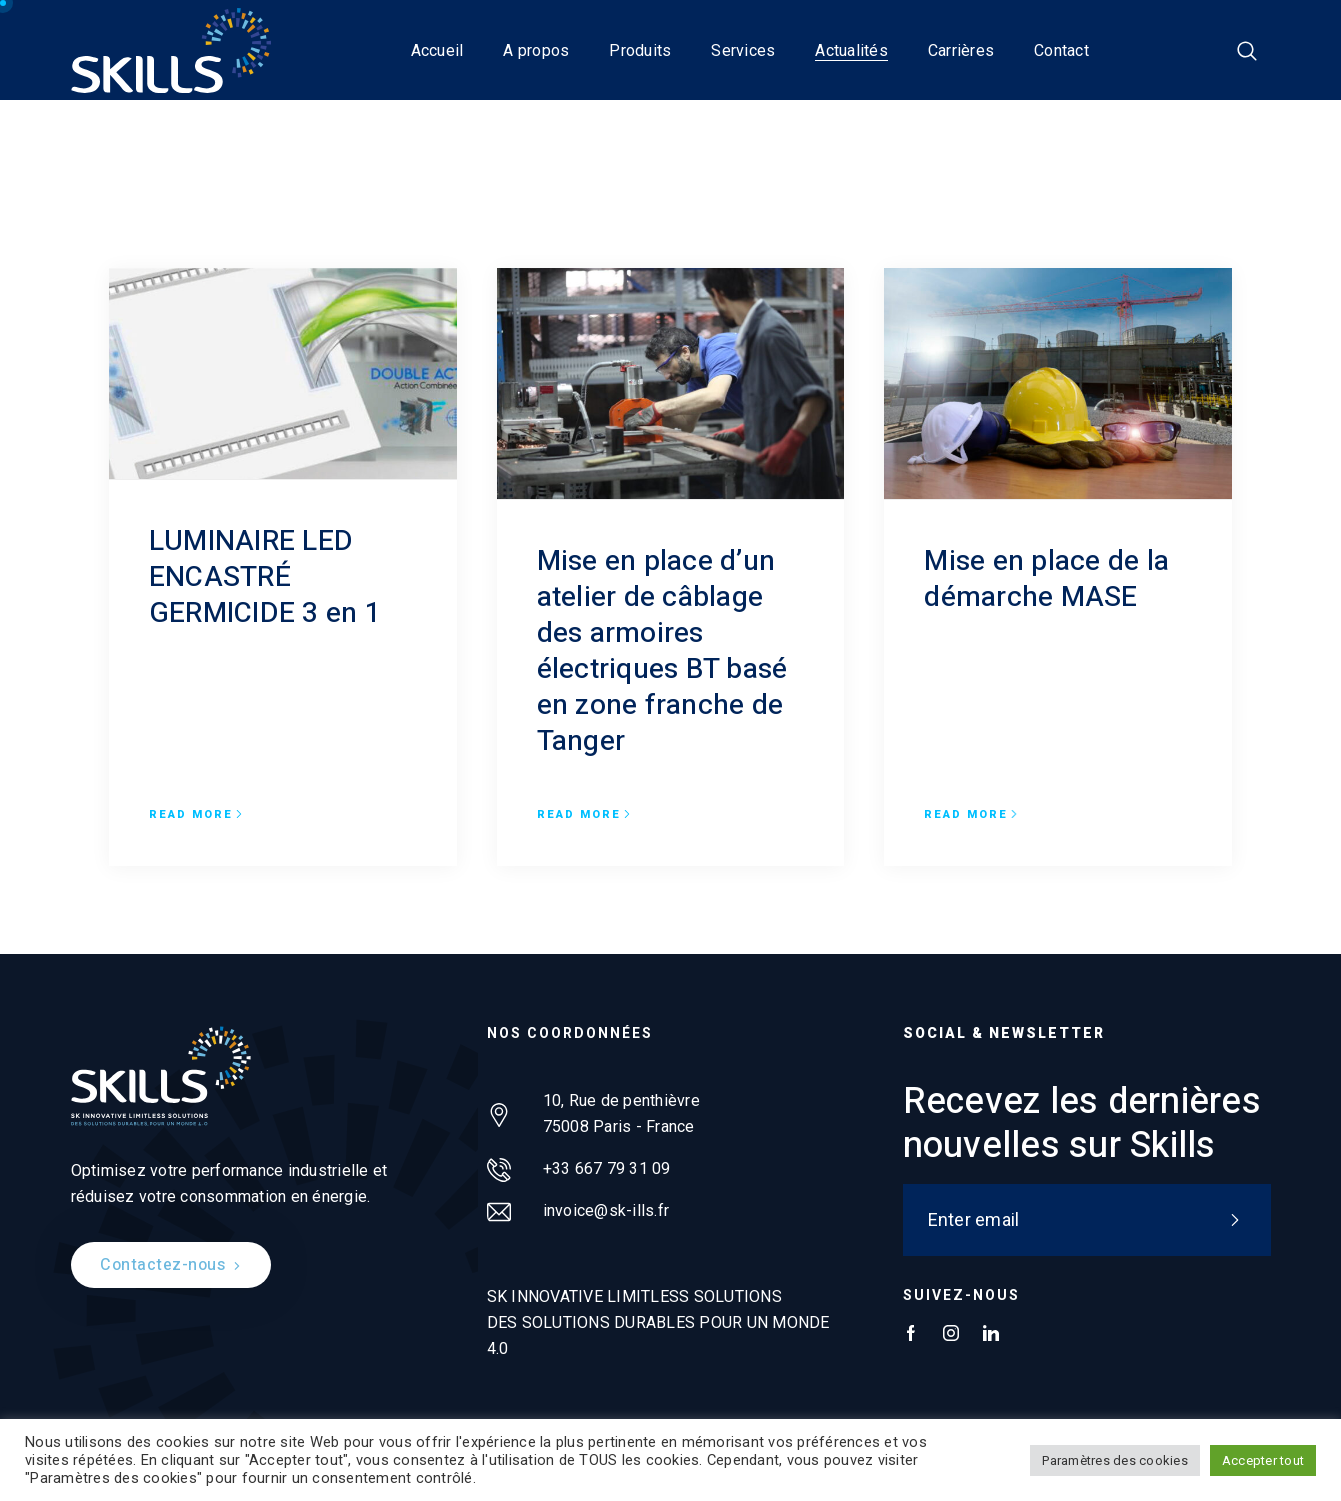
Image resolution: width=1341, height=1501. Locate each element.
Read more (196, 815)
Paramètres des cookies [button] (1115, 1460)
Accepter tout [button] (1263, 1460)
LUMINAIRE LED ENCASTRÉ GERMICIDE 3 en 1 (265, 577)
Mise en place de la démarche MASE (1046, 579)
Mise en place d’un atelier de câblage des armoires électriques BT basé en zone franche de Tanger (662, 651)
